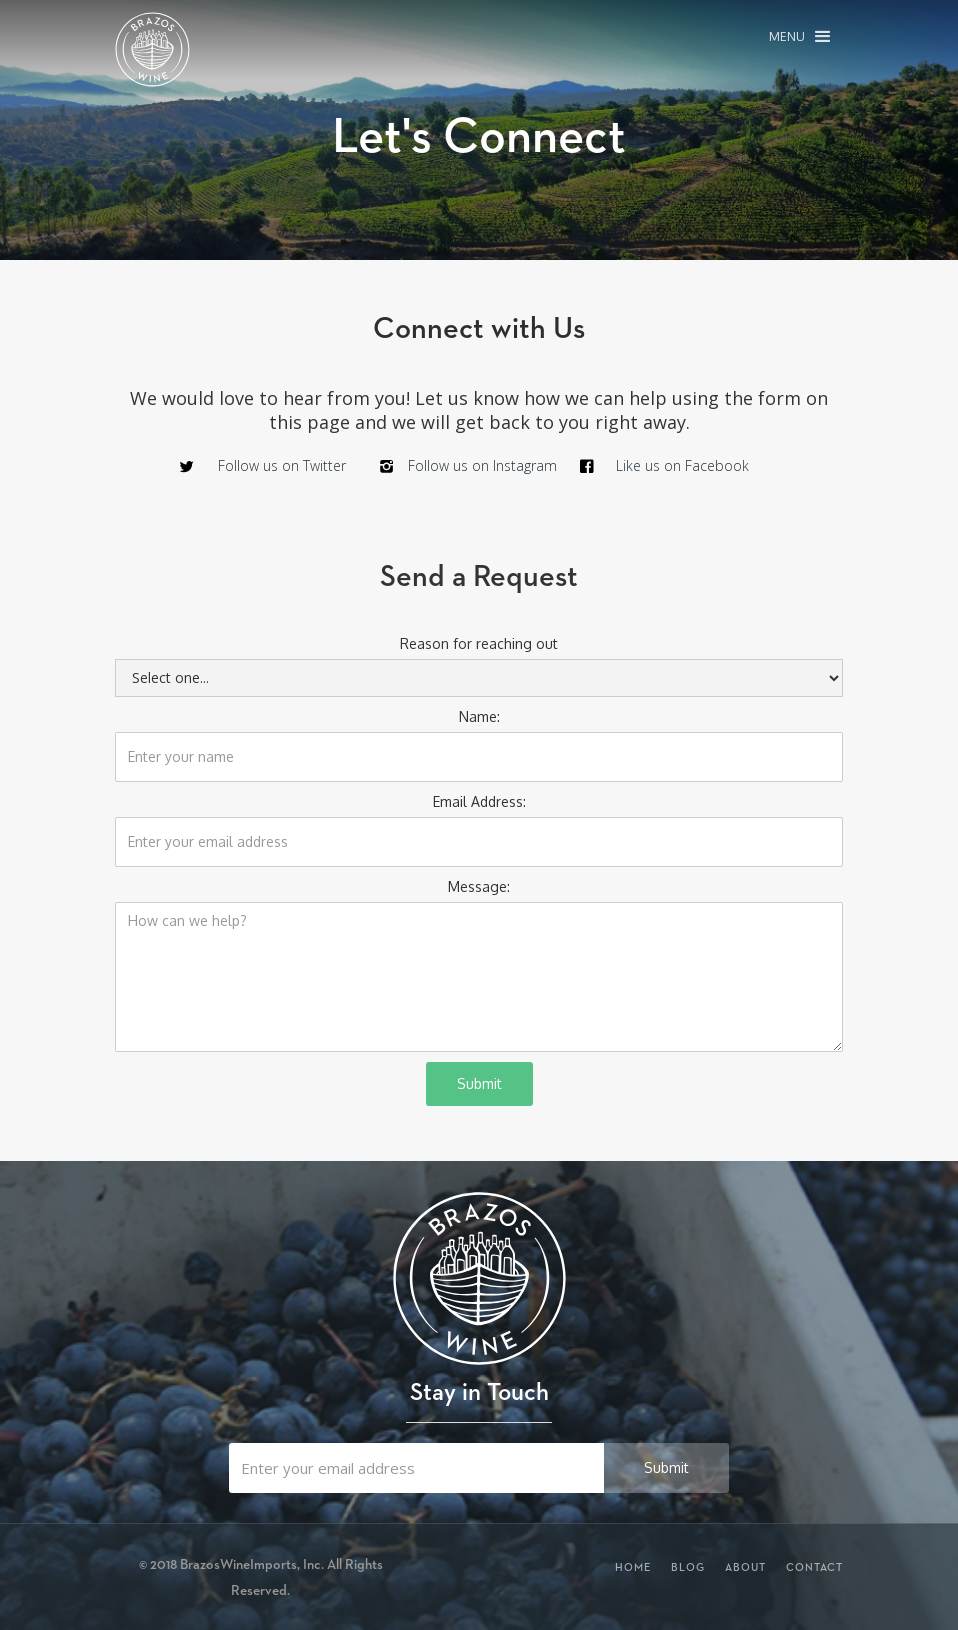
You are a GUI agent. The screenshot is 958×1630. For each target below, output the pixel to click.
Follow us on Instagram (482, 465)
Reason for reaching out (479, 643)
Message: (479, 886)
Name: (479, 716)
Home (633, 1567)
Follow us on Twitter (282, 465)
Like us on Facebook (682, 465)
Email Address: (479, 801)
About (745, 1567)
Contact (814, 1567)
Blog (688, 1567)
